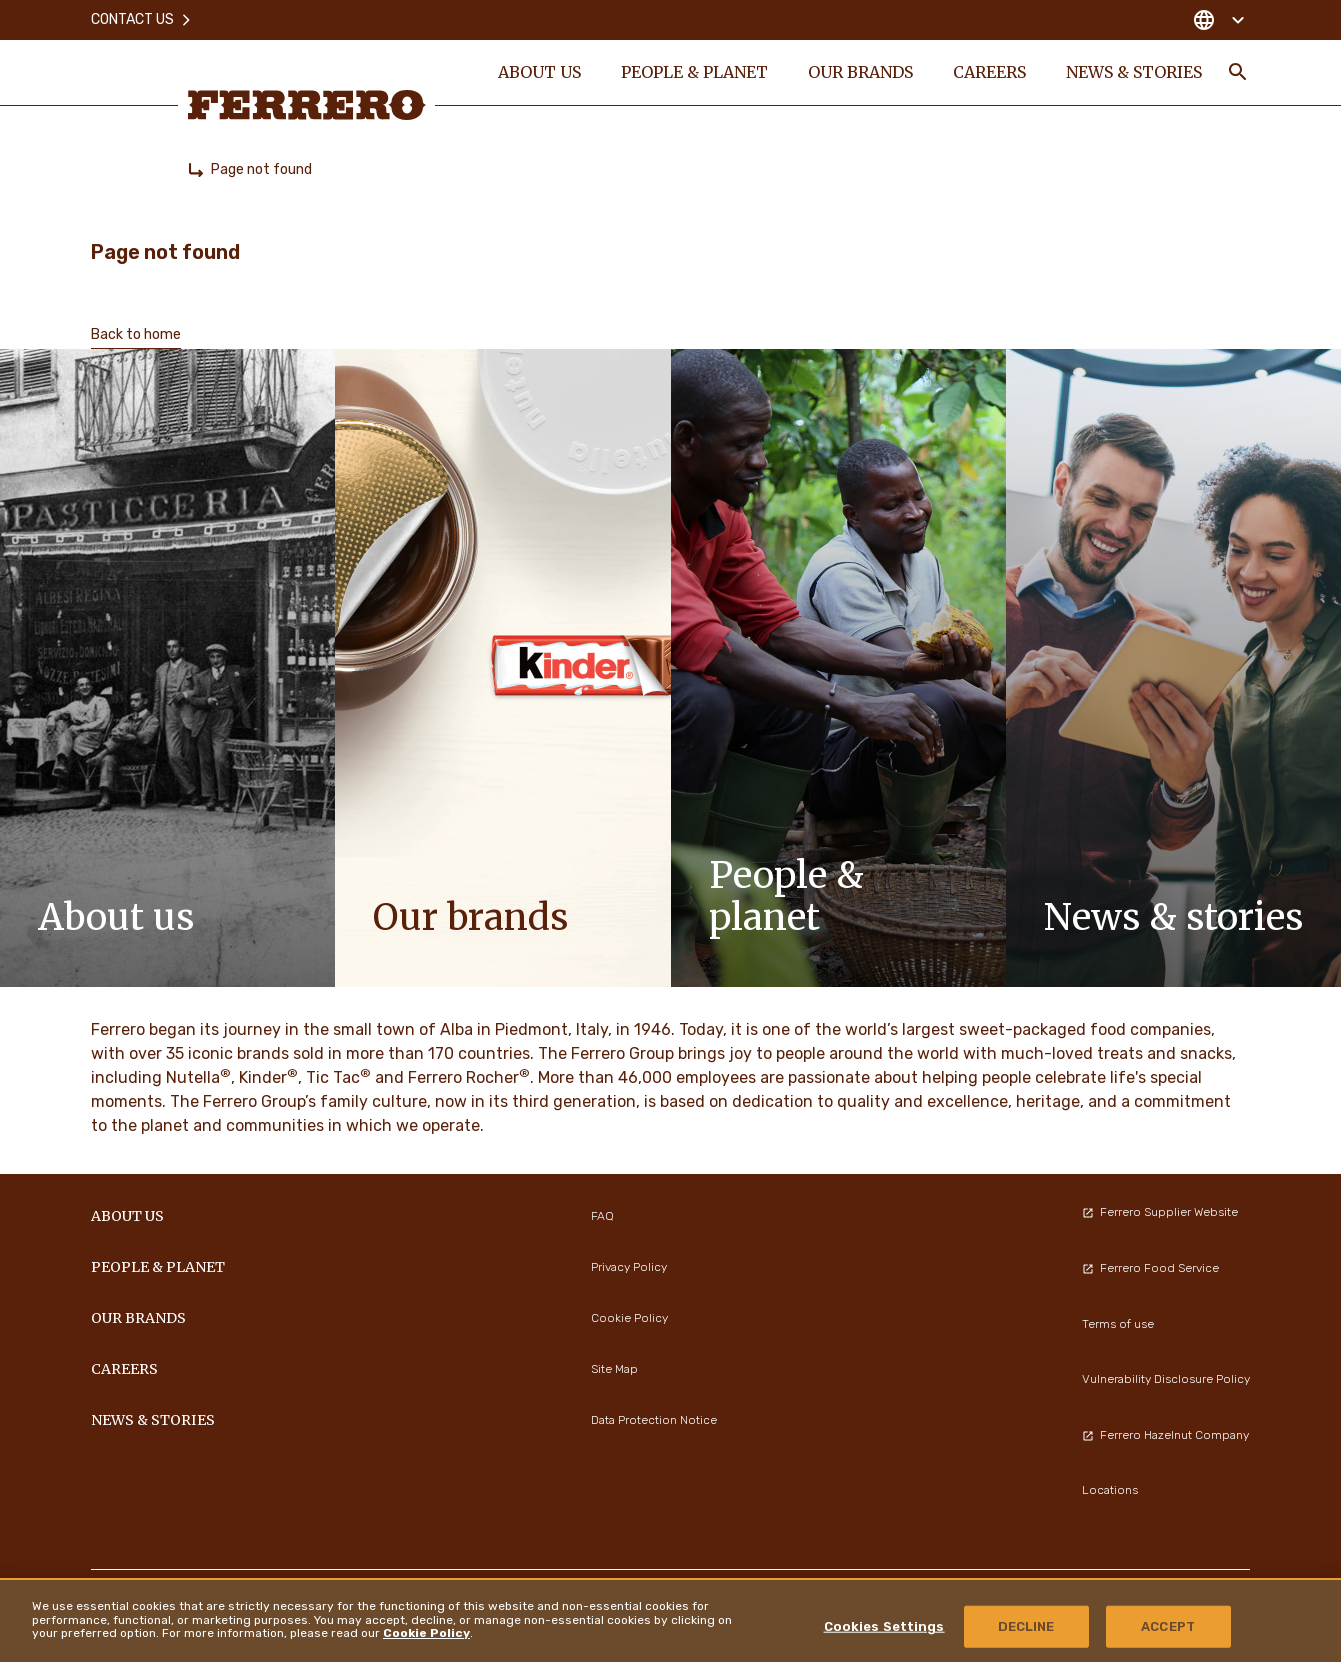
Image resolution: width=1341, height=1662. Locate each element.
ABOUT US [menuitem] (538, 72)
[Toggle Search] (1238, 72)
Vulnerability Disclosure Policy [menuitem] (1166, 1379)
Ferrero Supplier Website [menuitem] (1160, 1212)
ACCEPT (1168, 1626)
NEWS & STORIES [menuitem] (1133, 72)
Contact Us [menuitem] (142, 19)
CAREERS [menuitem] (988, 72)
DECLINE (1026, 1626)
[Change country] (1218, 20)
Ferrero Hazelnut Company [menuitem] (1165, 1435)
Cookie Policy (426, 1633)
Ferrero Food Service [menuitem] (1150, 1268)
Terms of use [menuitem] (1118, 1324)
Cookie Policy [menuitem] (629, 1318)
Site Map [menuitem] (614, 1369)
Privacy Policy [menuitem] (629, 1267)
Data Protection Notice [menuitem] (654, 1420)
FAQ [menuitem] (602, 1216)
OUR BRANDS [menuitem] (859, 72)
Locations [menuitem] (1110, 1490)
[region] (670, 1620)
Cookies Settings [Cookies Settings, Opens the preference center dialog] (884, 1626)
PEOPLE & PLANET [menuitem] (693, 72)
